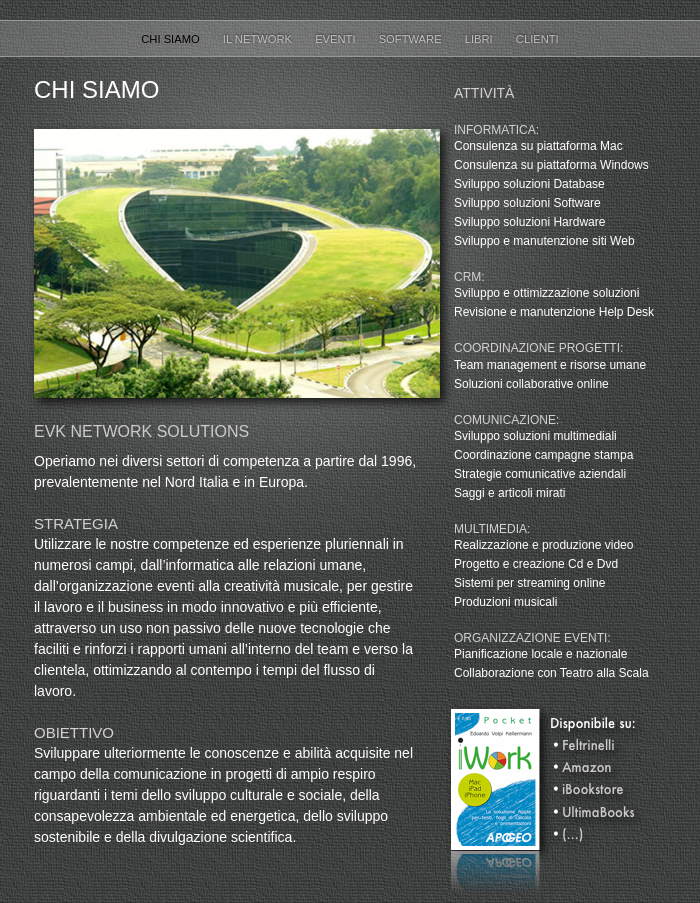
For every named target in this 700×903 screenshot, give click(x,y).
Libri (480, 39)
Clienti (537, 39)
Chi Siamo (172, 39)
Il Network (259, 39)
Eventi (337, 39)
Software (412, 39)
